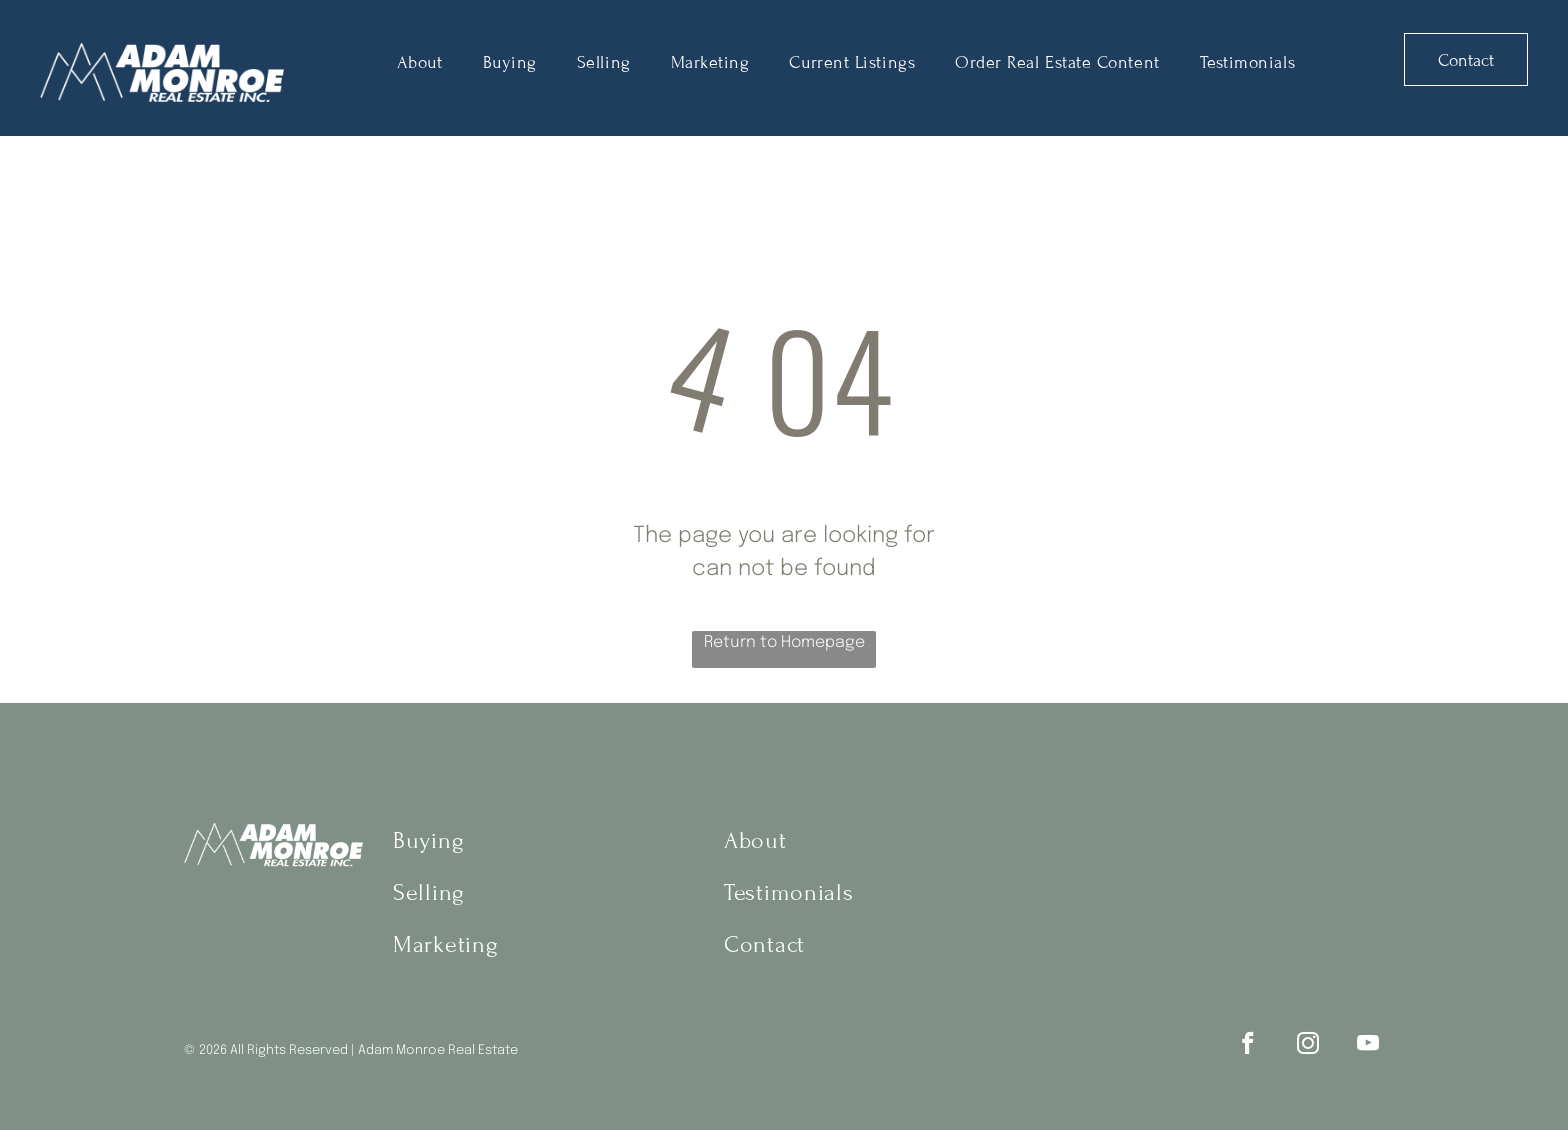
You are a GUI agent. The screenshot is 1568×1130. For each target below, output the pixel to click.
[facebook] (1247, 1046)
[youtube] (1367, 1046)
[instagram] (1307, 1046)
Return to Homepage (784, 642)
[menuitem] (420, 61)
